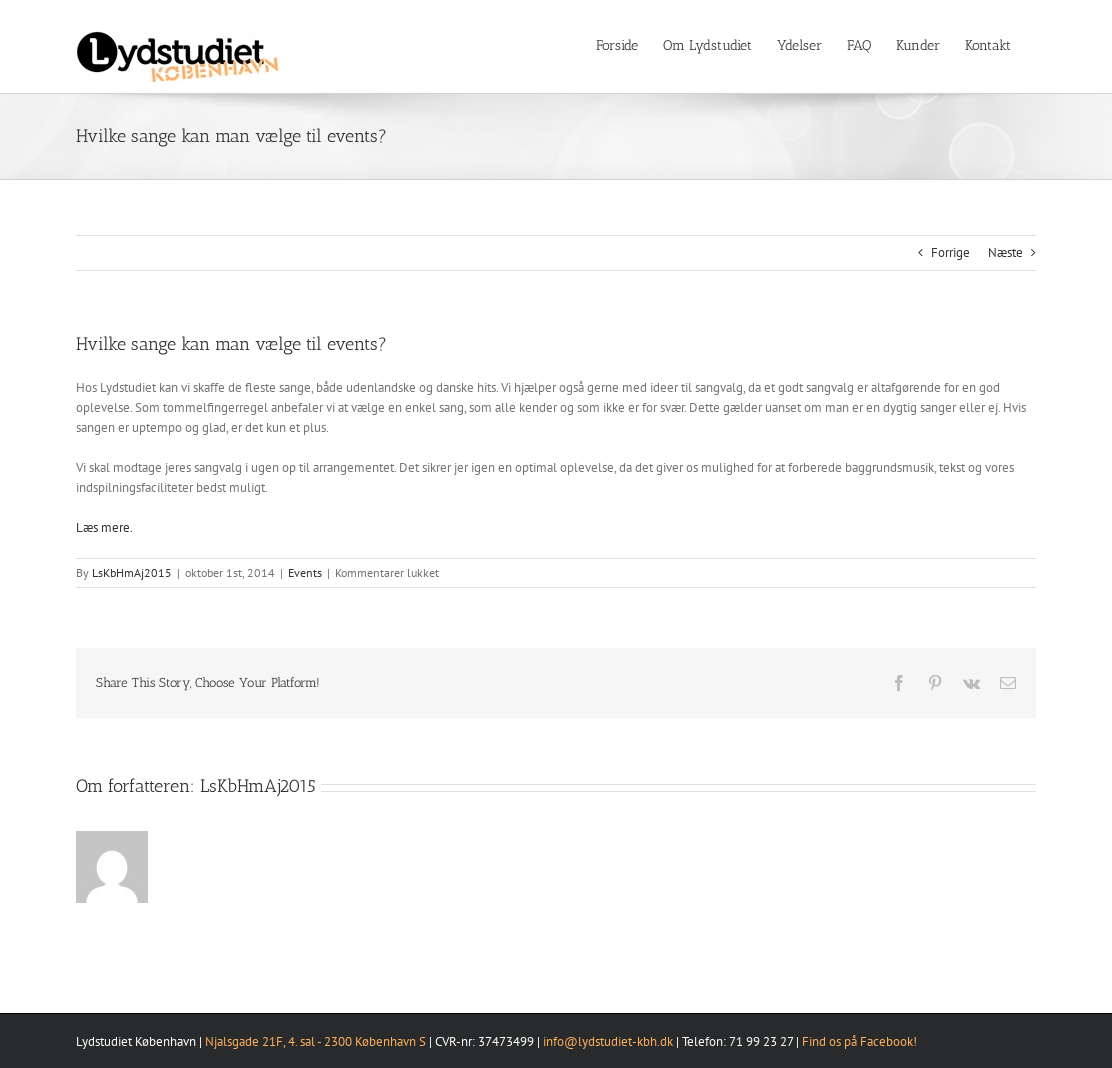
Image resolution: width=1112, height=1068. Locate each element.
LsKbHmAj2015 (132, 572)
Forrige (950, 252)
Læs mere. (104, 527)
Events (305, 572)
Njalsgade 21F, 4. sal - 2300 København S (315, 1041)
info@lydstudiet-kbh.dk (608, 1041)
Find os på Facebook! (859, 1041)
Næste (1005, 252)
